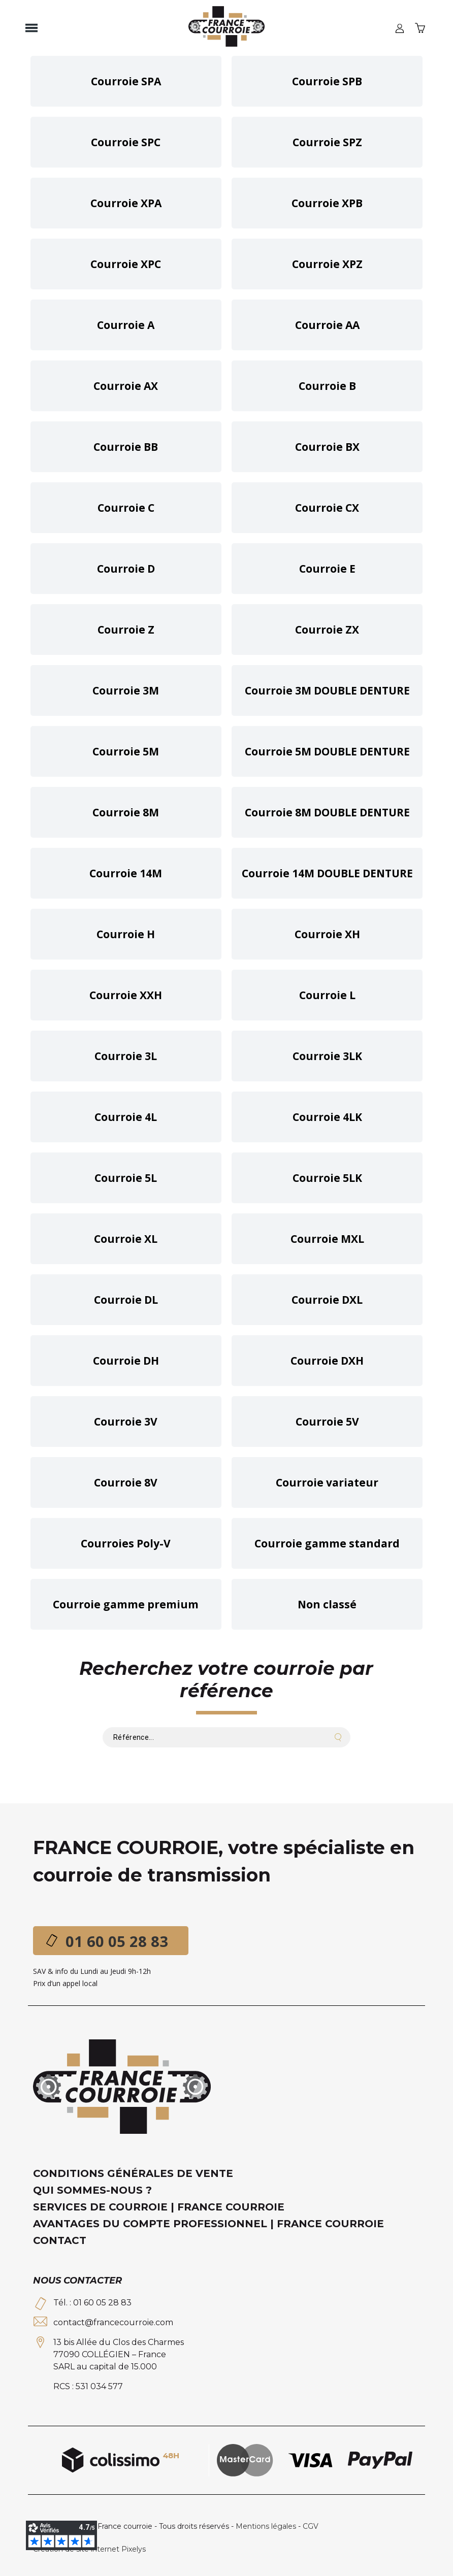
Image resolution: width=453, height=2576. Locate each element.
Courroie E (327, 569)
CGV (310, 2526)
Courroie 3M (125, 690)
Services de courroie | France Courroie (158, 2207)
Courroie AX (125, 386)
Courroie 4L (125, 1117)
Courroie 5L (125, 1178)
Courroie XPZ (327, 264)
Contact (59, 2240)
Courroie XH (327, 934)
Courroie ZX (327, 629)
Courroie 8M (125, 812)
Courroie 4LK (327, 1117)
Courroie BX (327, 447)
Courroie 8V (125, 1482)
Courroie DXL (327, 1300)
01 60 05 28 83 (117, 1941)
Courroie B (327, 386)
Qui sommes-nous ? (92, 2190)
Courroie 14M (125, 873)
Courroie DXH (327, 1360)
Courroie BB (125, 447)
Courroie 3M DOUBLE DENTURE (327, 690)
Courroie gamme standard (327, 1543)
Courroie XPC (125, 264)
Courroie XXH (125, 995)
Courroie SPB (327, 81)
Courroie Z (126, 629)
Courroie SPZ (327, 142)
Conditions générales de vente (133, 2173)
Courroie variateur (327, 1482)
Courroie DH (126, 1360)
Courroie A (125, 325)
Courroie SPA (126, 81)
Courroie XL (125, 1239)
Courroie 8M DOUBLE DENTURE (327, 812)
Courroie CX (327, 508)
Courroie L (327, 995)
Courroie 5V (327, 1421)
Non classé (327, 1604)
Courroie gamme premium (126, 1604)
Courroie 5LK (327, 1178)
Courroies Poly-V (126, 1543)
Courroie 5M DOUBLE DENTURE (327, 751)
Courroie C (126, 508)
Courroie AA (327, 325)
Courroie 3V (125, 1421)
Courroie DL (126, 1300)
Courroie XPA (125, 203)
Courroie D (126, 569)
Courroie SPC (125, 142)
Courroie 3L (125, 1056)
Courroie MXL (327, 1239)
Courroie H (125, 934)
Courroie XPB (327, 203)
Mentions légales (266, 2526)
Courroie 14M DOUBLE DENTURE (327, 873)
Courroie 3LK (327, 1056)
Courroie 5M (125, 751)
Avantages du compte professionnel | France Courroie (208, 2224)
